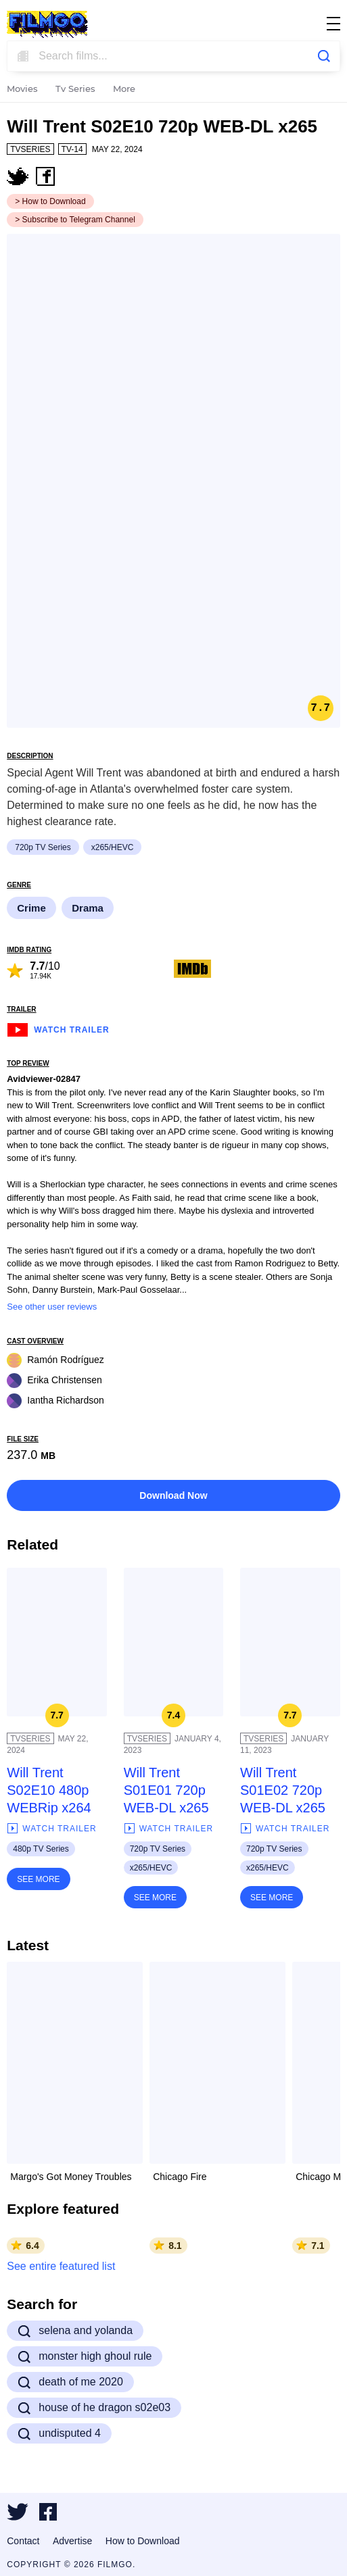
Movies (22, 89)
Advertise (72, 2540)
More (124, 89)
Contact (23, 2540)
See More (38, 1879)
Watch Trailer (58, 1028)
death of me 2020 (70, 2382)
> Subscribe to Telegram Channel (75, 219)
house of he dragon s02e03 (94, 2408)
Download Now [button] (173, 1495)
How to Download (143, 2540)
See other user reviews (52, 1307)
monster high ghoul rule (85, 2356)
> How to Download (50, 201)
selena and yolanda (75, 2331)
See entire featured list (61, 2266)
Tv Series (75, 89)
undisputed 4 (59, 2433)
